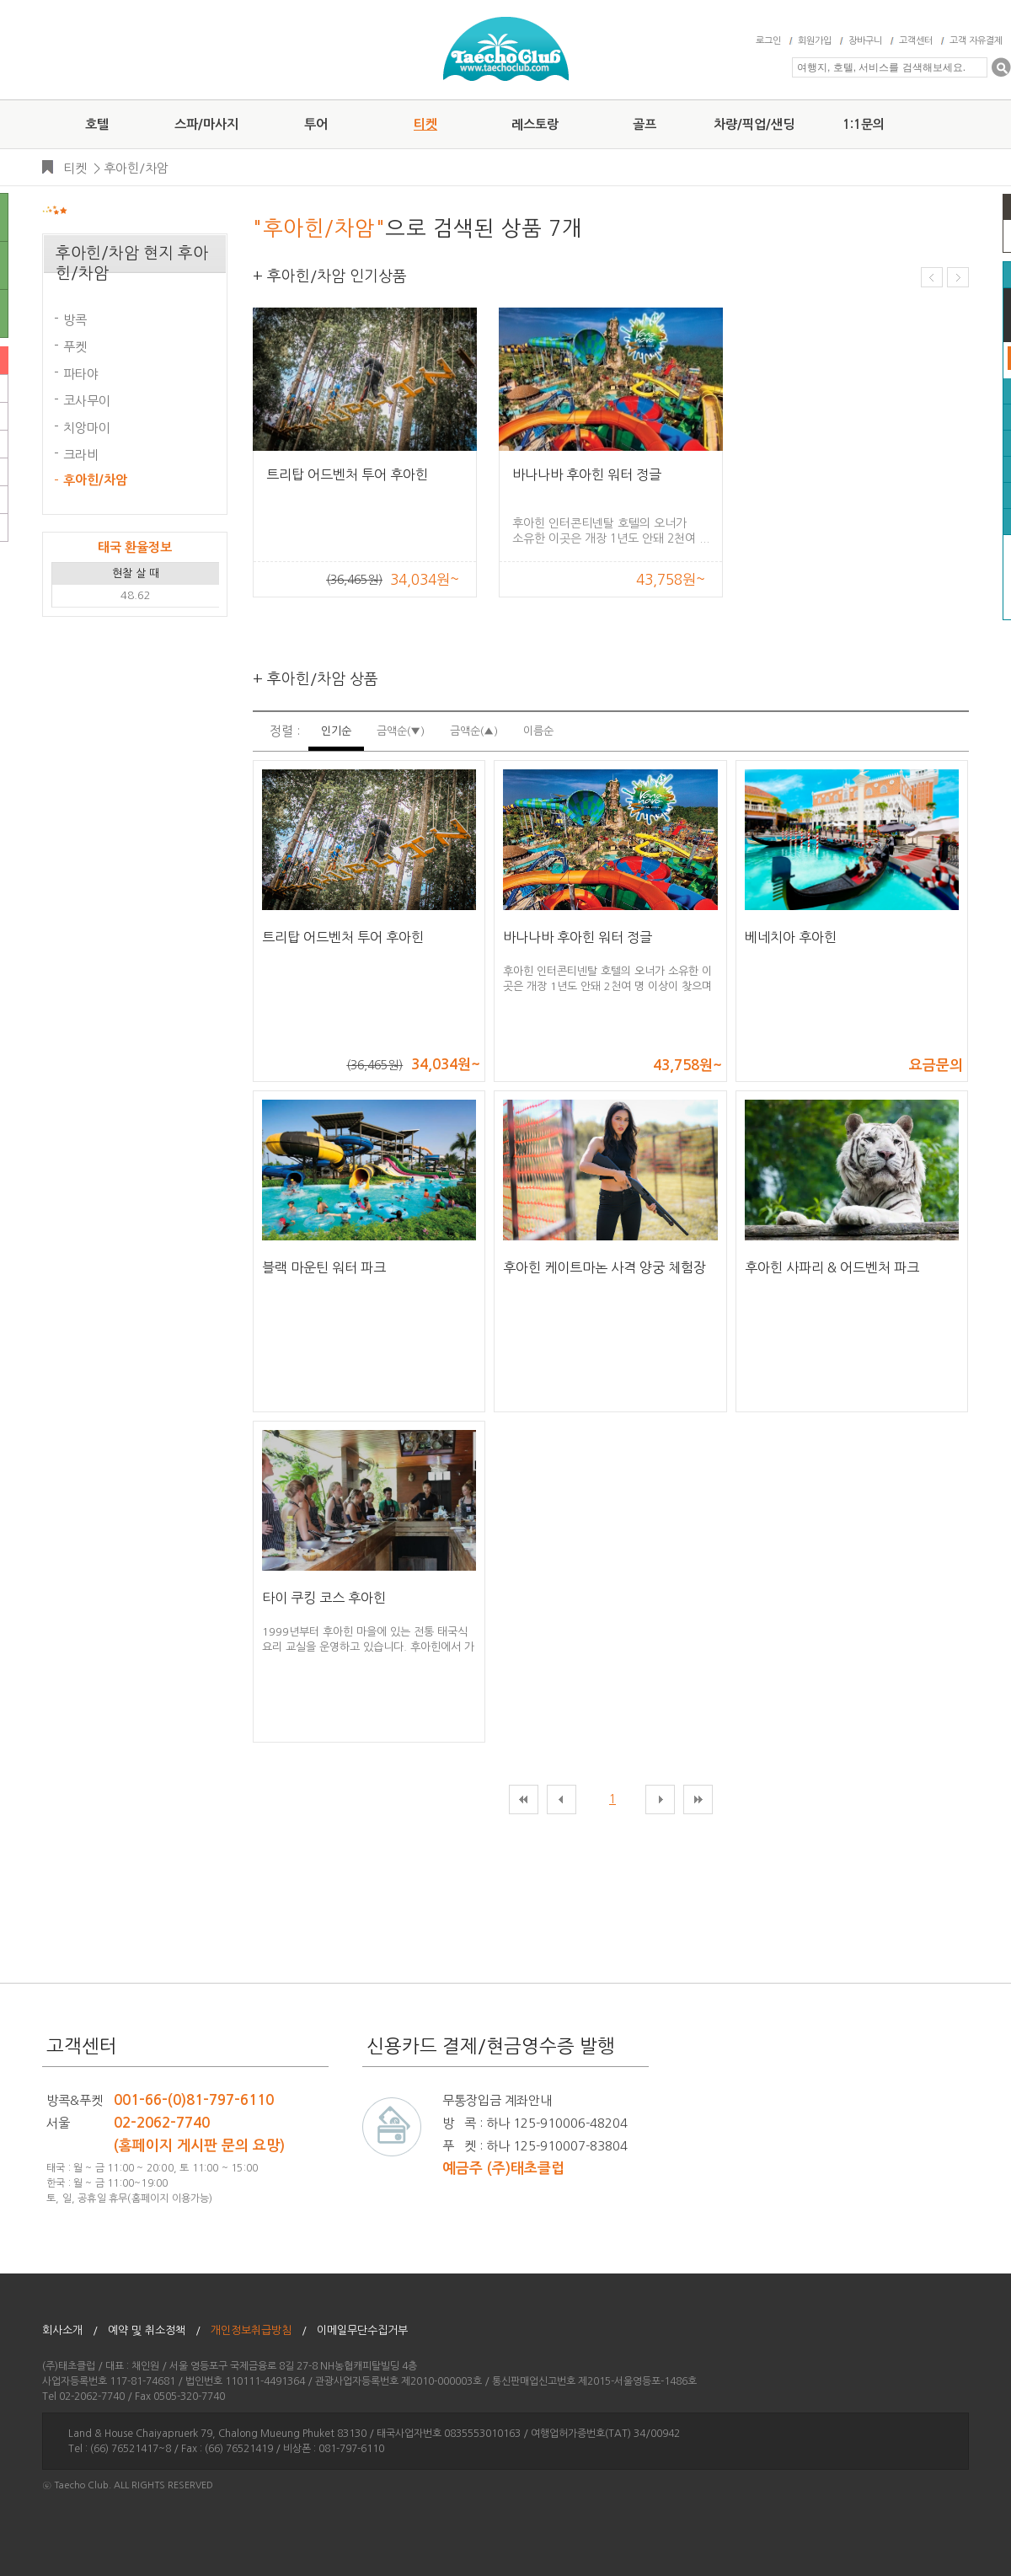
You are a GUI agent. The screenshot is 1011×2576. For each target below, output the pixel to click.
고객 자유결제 (976, 41)
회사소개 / (70, 2330)
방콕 (75, 319)
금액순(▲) (474, 731)
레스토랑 (535, 124)
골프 (644, 124)
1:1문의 (863, 124)
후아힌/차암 (136, 168)
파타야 (81, 373)
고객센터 (916, 41)
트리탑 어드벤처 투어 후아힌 (347, 474)
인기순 (336, 731)
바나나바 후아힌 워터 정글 (586, 474)
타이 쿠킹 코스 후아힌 (324, 1597)
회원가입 (815, 41)
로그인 (768, 41)
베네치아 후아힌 (791, 937)
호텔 (97, 124)
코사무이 (86, 400)
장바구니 (865, 41)
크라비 (81, 454)
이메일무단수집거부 (367, 2330)
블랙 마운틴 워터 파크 (324, 1267)
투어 (316, 124)
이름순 (538, 731)
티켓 (425, 124)
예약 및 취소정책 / (154, 2330)
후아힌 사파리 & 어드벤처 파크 (832, 1267)
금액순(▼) (401, 731)
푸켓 (75, 346)
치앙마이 (86, 427)
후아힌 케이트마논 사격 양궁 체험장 (604, 1267)
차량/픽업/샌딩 (754, 124)
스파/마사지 (206, 124)
